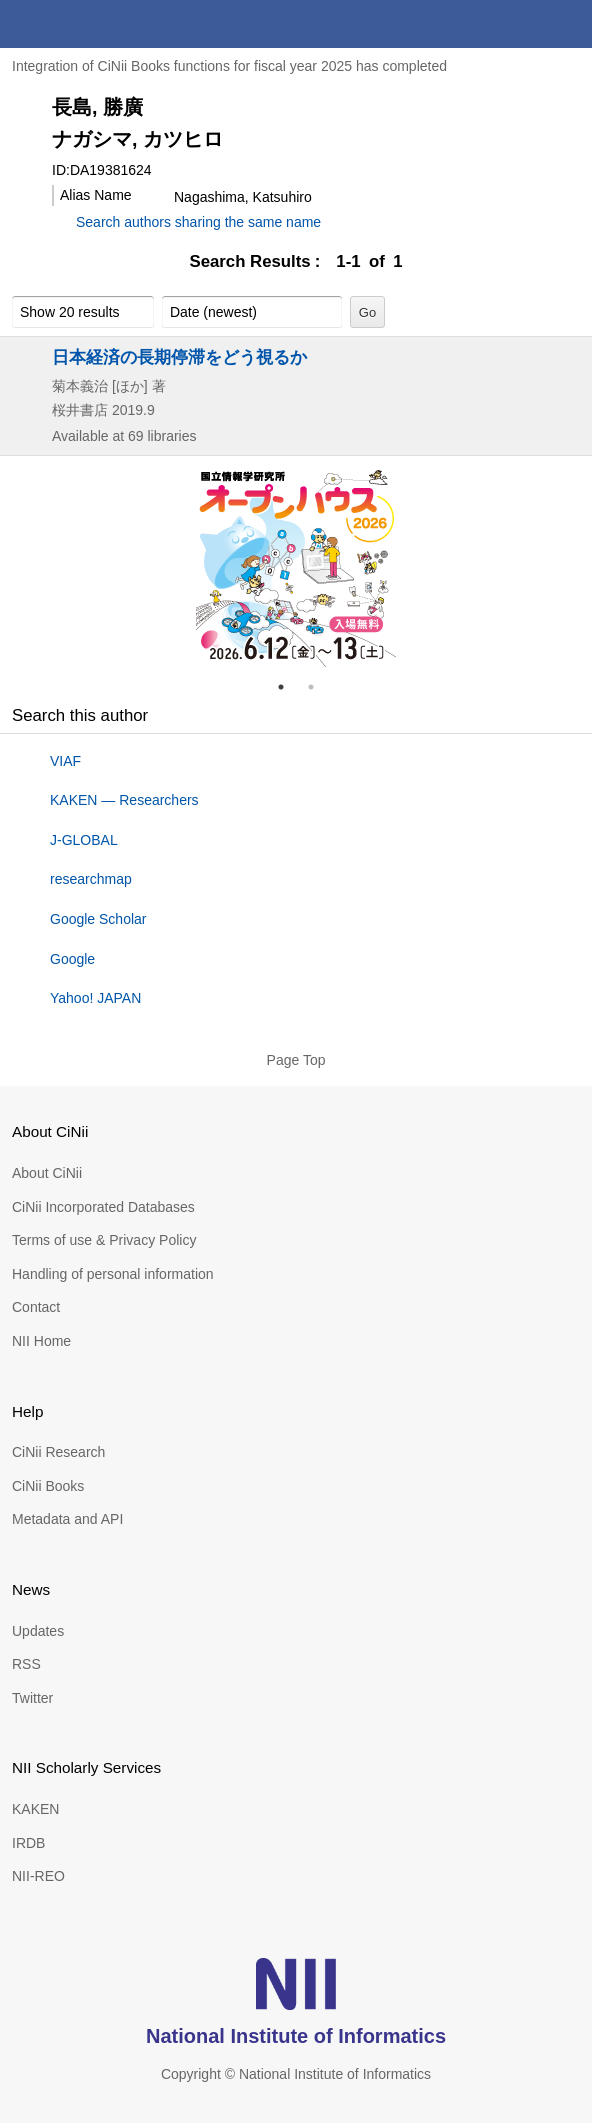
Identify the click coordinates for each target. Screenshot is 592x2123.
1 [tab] (289, 687)
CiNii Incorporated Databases (103, 1207)
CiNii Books (48, 1486)
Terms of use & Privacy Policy (104, 1240)
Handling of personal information (113, 1274)
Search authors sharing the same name (198, 222)
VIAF (65, 761)
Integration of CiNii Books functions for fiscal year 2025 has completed (229, 66)
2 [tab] (319, 687)
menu (568, 24)
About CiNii (47, 1173)
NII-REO (38, 1876)
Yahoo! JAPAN (95, 998)
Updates (38, 1631)
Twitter (32, 1698)
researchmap (91, 879)
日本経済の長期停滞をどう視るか (179, 357)
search (520, 24)
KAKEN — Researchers (124, 800)
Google (72, 959)
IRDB (28, 1843)
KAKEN (35, 1809)
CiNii (88, 24)
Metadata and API (67, 1519)
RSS (26, 1664)
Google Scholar (98, 919)
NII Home (41, 1341)
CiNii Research (58, 1452)
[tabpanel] (296, 567)
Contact (36, 1307)
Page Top (296, 1060)
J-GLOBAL (84, 840)
